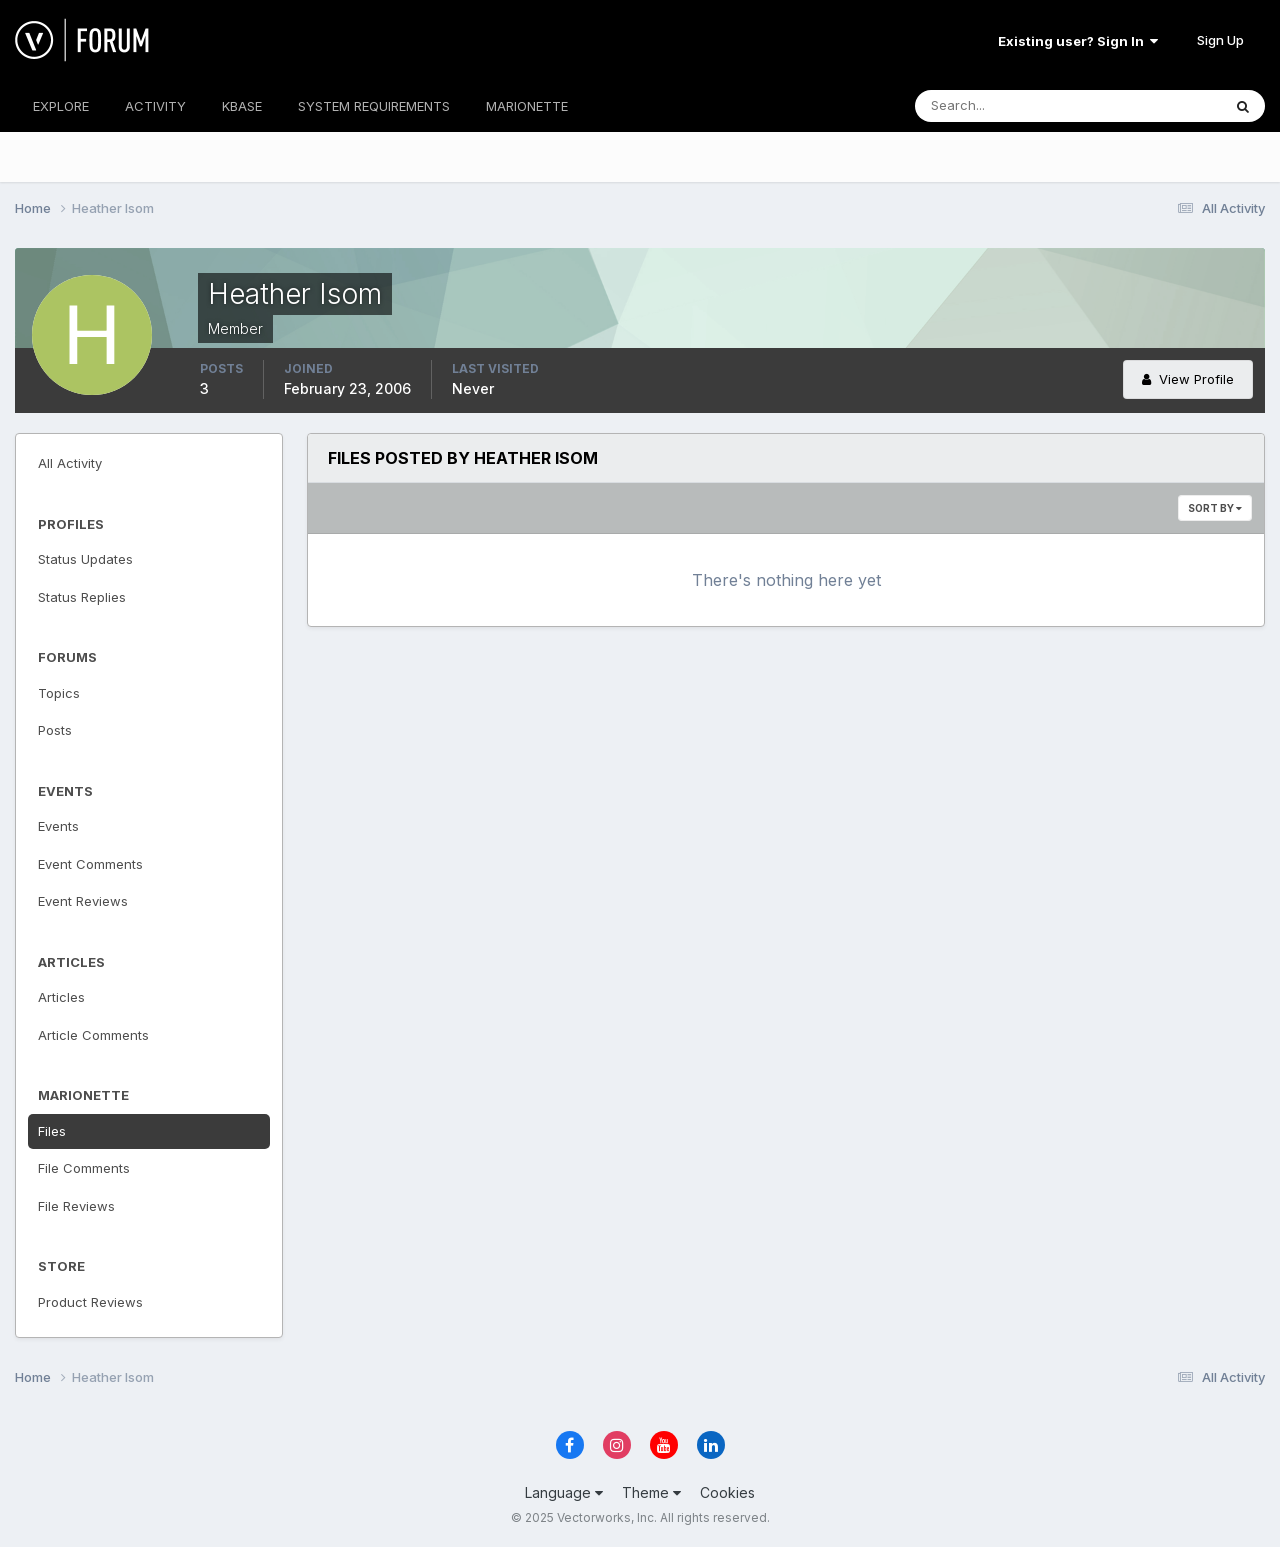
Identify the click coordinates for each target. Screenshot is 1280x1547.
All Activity (70, 463)
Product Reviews (90, 1302)
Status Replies (82, 597)
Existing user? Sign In (1078, 41)
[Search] (1003, 106)
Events (58, 826)
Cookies (727, 1492)
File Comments (84, 1168)
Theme (651, 1492)
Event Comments (90, 864)
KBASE (242, 106)
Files (52, 1131)
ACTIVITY (155, 106)
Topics (59, 693)
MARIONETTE (527, 106)
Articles (61, 997)
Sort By (1215, 508)
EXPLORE (61, 106)
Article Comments (93, 1035)
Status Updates (85, 559)
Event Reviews (83, 901)
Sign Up (1220, 40)
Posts (55, 730)
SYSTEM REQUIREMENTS (374, 106)
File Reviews (76, 1206)
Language (564, 1492)
